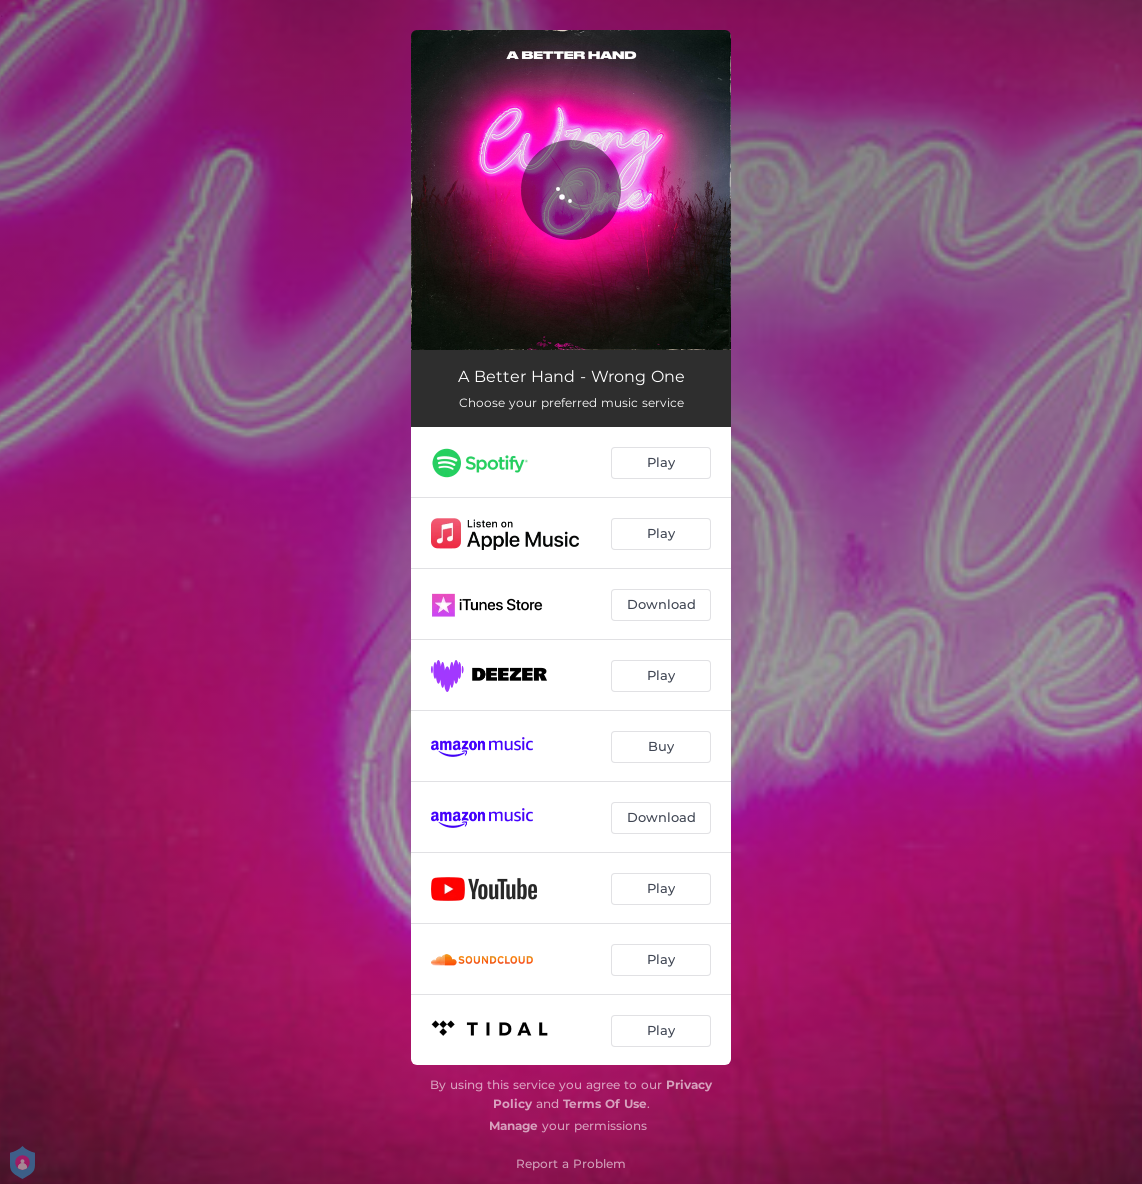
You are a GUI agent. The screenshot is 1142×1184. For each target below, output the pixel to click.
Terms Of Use (605, 1103)
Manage (513, 1125)
